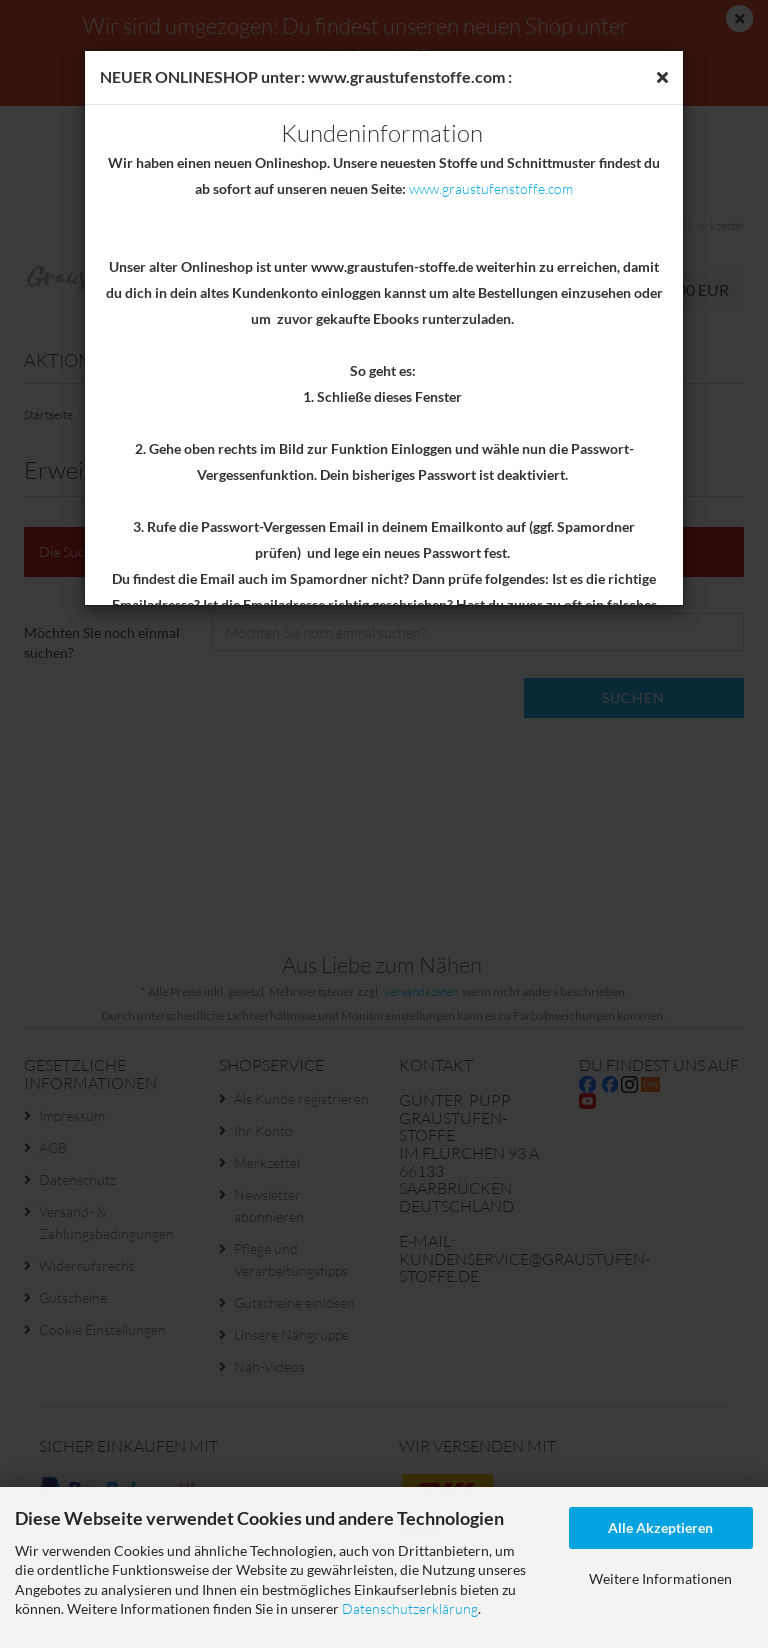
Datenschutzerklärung (410, 1608)
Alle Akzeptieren (660, 1527)
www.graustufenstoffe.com (491, 188)
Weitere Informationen (660, 1578)
